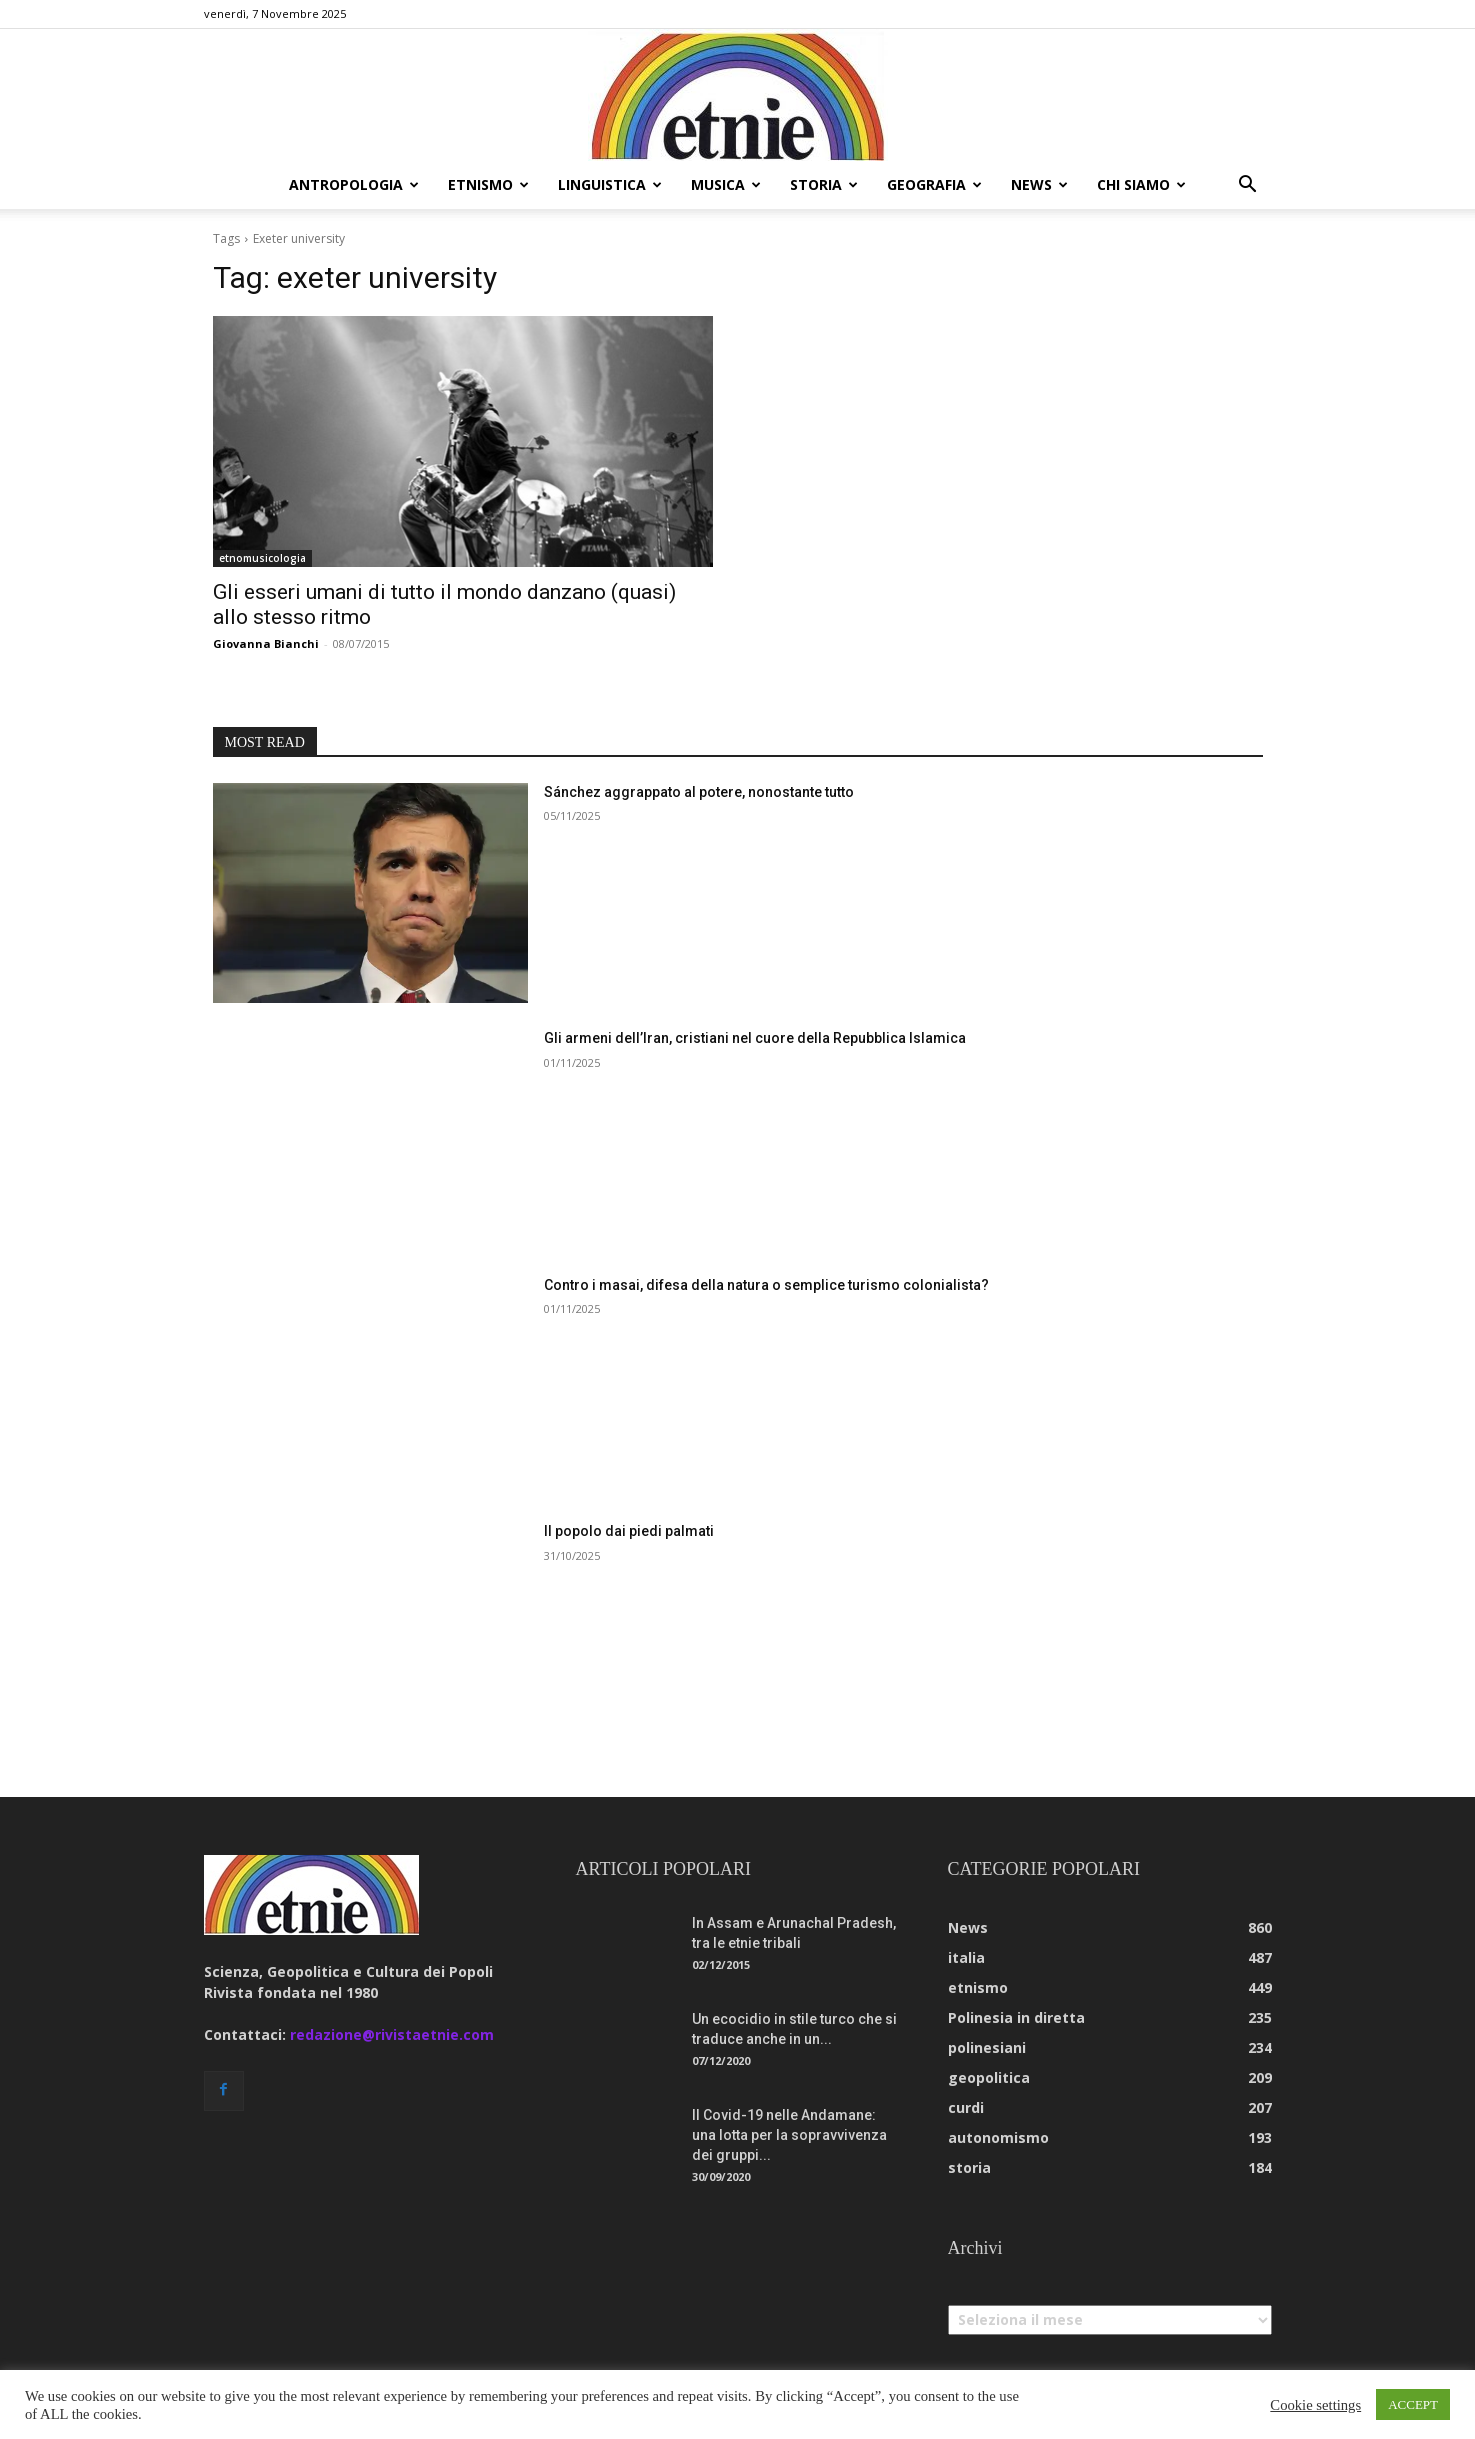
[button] (1248, 186)
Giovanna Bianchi (266, 643)
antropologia (354, 184)
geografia (934, 184)
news (1039, 184)
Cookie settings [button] (1315, 2405)
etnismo (488, 184)
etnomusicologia (262, 558)
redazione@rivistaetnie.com (392, 2034)
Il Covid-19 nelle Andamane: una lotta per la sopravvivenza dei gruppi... (789, 2135)
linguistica (610, 184)
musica (726, 184)
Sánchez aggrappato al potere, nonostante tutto (699, 792)
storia (824, 184)
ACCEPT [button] (1413, 2404)
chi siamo (1141, 184)
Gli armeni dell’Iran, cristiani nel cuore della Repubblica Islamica (755, 1038)
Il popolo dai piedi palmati (629, 1531)
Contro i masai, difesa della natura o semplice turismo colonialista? (766, 1285)
